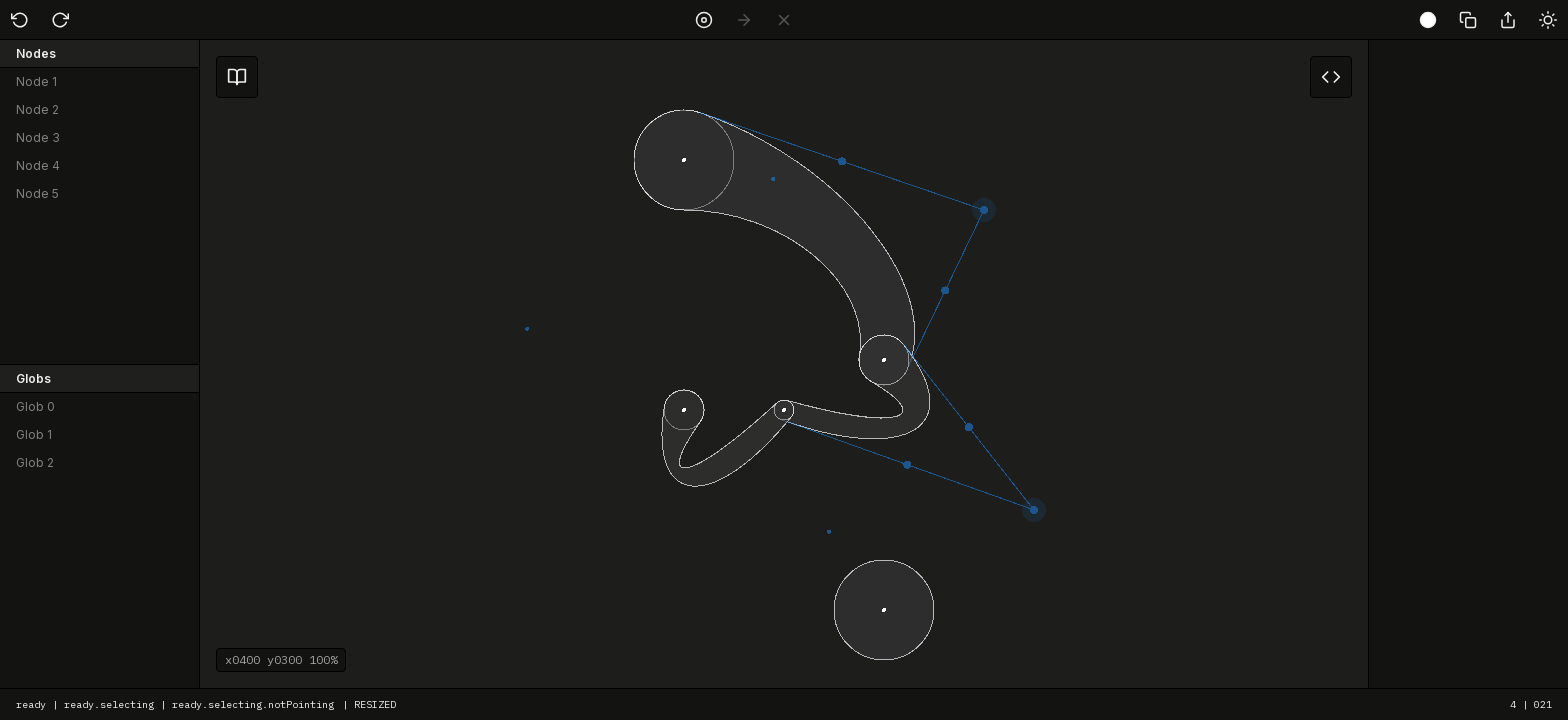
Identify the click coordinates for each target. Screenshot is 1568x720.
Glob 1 (34, 434)
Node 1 (36, 81)
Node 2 (37, 109)
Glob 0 (35, 406)
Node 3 (38, 137)
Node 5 (37, 193)
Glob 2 (35, 462)
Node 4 (38, 165)
